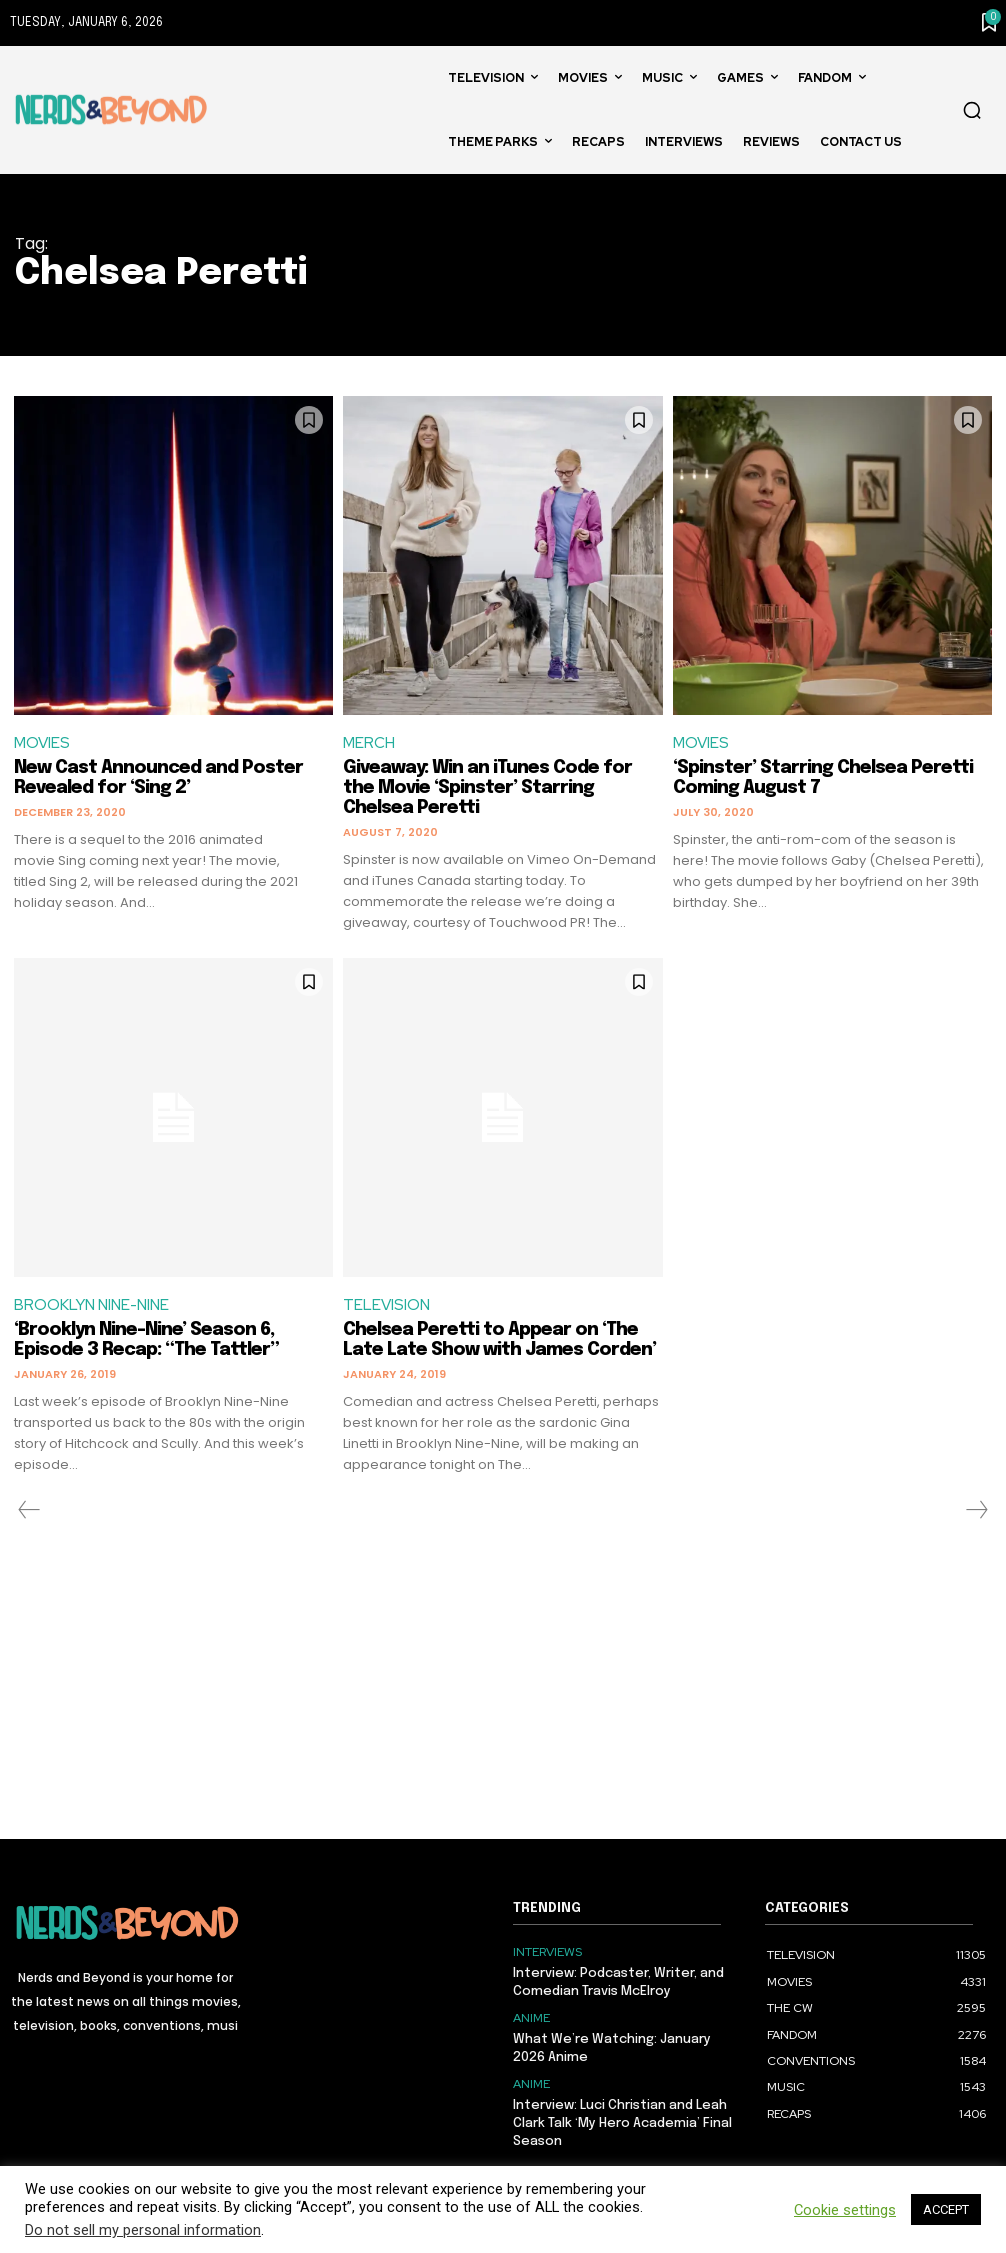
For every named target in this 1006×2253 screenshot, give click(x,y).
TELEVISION (386, 1305)
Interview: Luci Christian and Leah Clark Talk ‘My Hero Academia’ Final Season (622, 2122)
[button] (972, 110)
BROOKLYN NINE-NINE (91, 1305)
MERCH (369, 743)
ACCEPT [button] (946, 2209)
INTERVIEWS (547, 1952)
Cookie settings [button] (845, 2210)
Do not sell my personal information (143, 2230)
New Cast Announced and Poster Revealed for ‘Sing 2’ (158, 778)
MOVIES (42, 743)
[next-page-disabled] (976, 1510)
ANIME (531, 2018)
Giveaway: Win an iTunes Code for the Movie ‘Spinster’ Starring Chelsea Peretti (487, 788)
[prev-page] (29, 1510)
